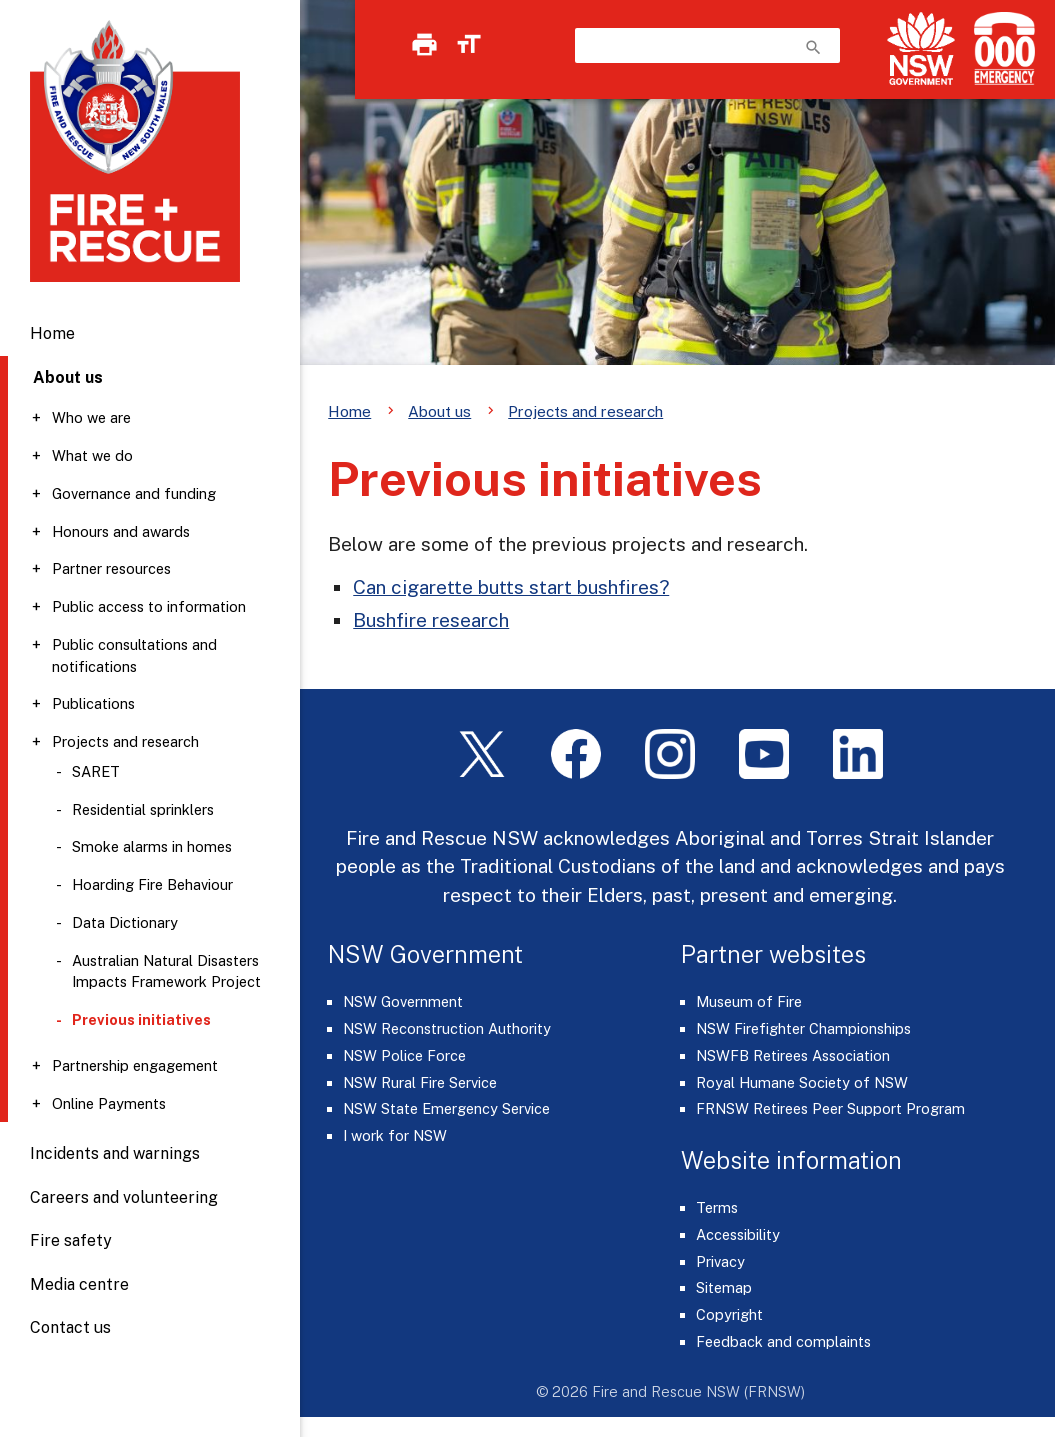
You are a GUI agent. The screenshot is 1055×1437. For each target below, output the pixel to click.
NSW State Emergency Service (446, 1108)
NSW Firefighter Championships (803, 1028)
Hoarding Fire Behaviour (152, 884)
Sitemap (724, 1287)
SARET (96, 771)
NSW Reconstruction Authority (447, 1028)
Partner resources (111, 568)
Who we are (91, 417)
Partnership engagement (135, 1065)
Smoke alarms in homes (152, 846)
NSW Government (403, 1001)
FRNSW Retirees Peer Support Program (830, 1108)
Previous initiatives (141, 1019)
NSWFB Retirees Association (793, 1055)
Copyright (729, 1314)
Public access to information (149, 606)
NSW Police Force (404, 1055)
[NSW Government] (921, 48)
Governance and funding (134, 493)
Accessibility (738, 1234)
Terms (717, 1207)
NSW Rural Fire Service (420, 1082)
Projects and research (125, 741)
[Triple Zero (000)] (1000, 48)
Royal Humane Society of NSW (802, 1082)
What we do (92, 455)
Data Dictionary (125, 922)
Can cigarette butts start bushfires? (511, 587)
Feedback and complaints (783, 1341)
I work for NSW (395, 1135)
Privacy (720, 1261)
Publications (93, 703)
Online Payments (109, 1103)
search (813, 47)
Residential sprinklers (143, 809)
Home (52, 333)
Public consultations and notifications (134, 655)
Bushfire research (431, 620)
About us (439, 411)
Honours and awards (121, 531)
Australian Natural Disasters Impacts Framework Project (166, 971)
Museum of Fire (749, 1001)
